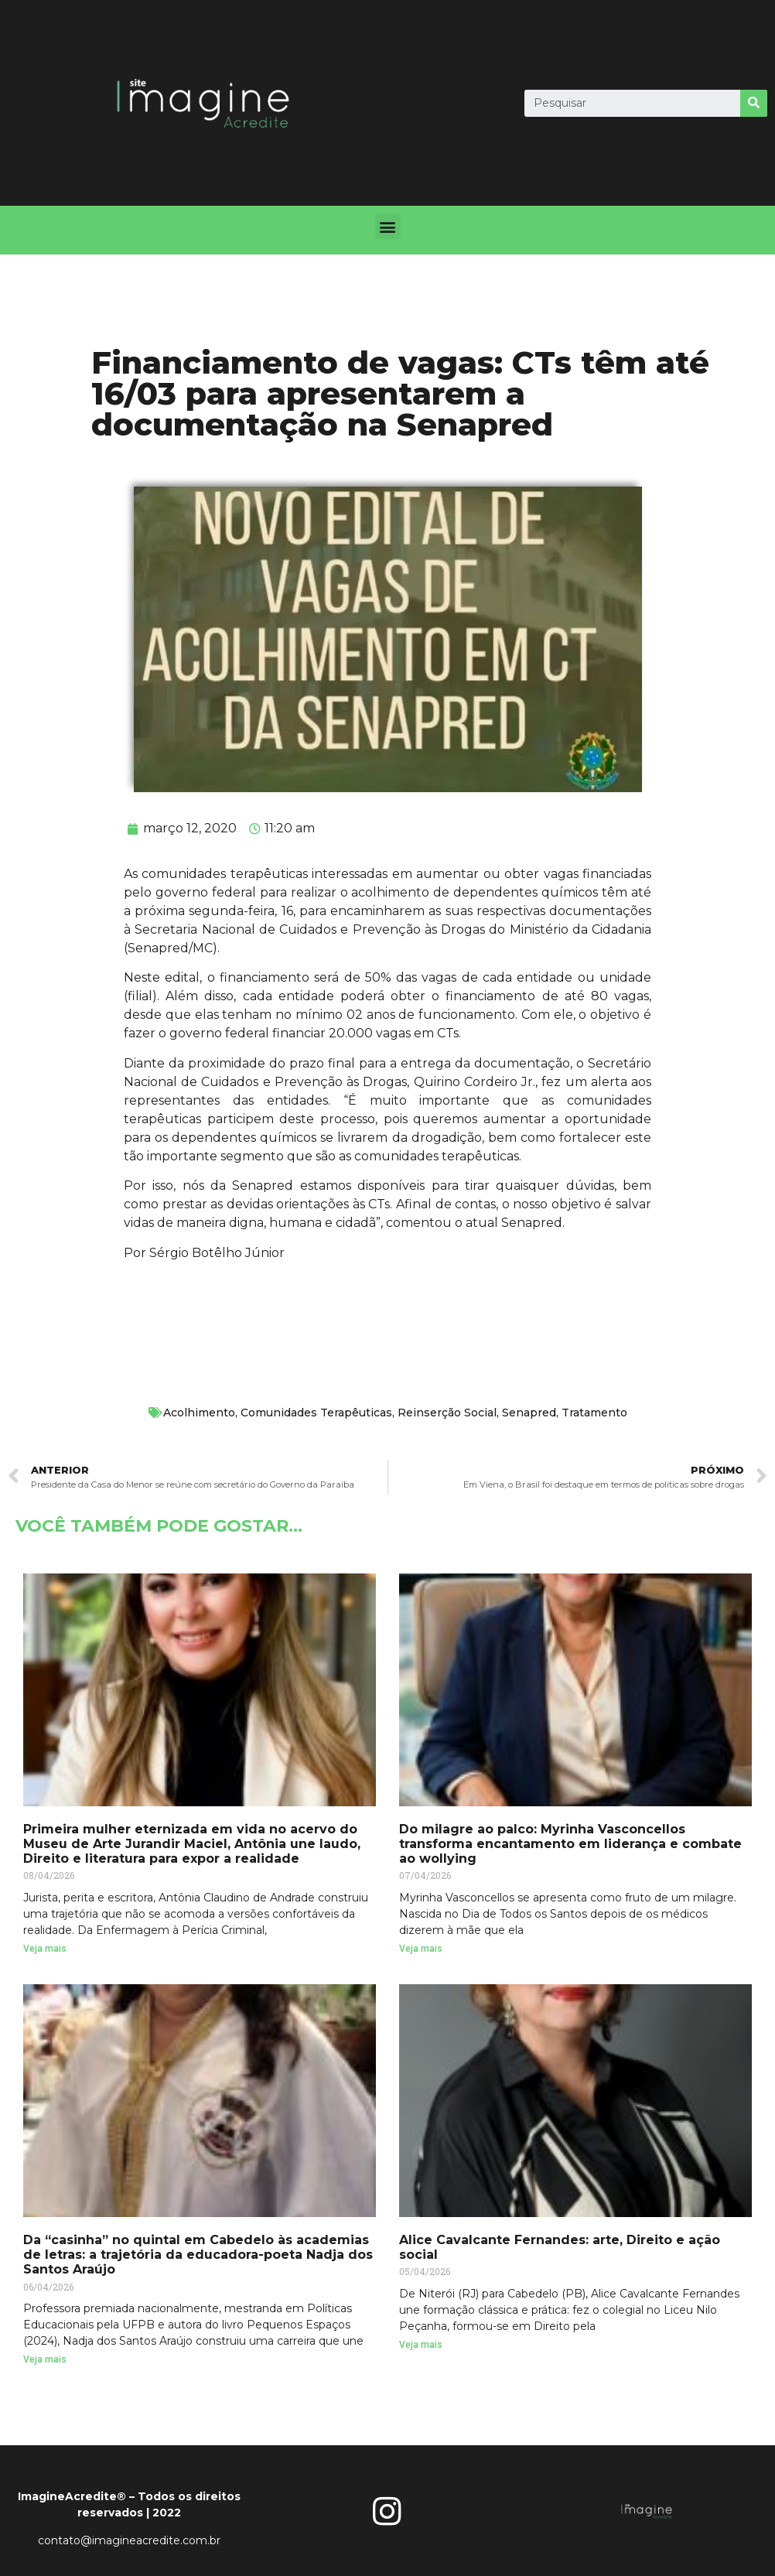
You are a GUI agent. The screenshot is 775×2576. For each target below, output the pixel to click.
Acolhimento (199, 1413)
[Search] (753, 103)
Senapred (529, 1413)
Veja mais (45, 1948)
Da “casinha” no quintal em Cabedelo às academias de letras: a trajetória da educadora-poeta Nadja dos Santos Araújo (198, 2255)
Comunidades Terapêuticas (316, 1413)
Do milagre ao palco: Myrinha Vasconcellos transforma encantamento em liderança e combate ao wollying (570, 1844)
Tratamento (594, 1413)
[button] (388, 226)
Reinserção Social (447, 1413)
